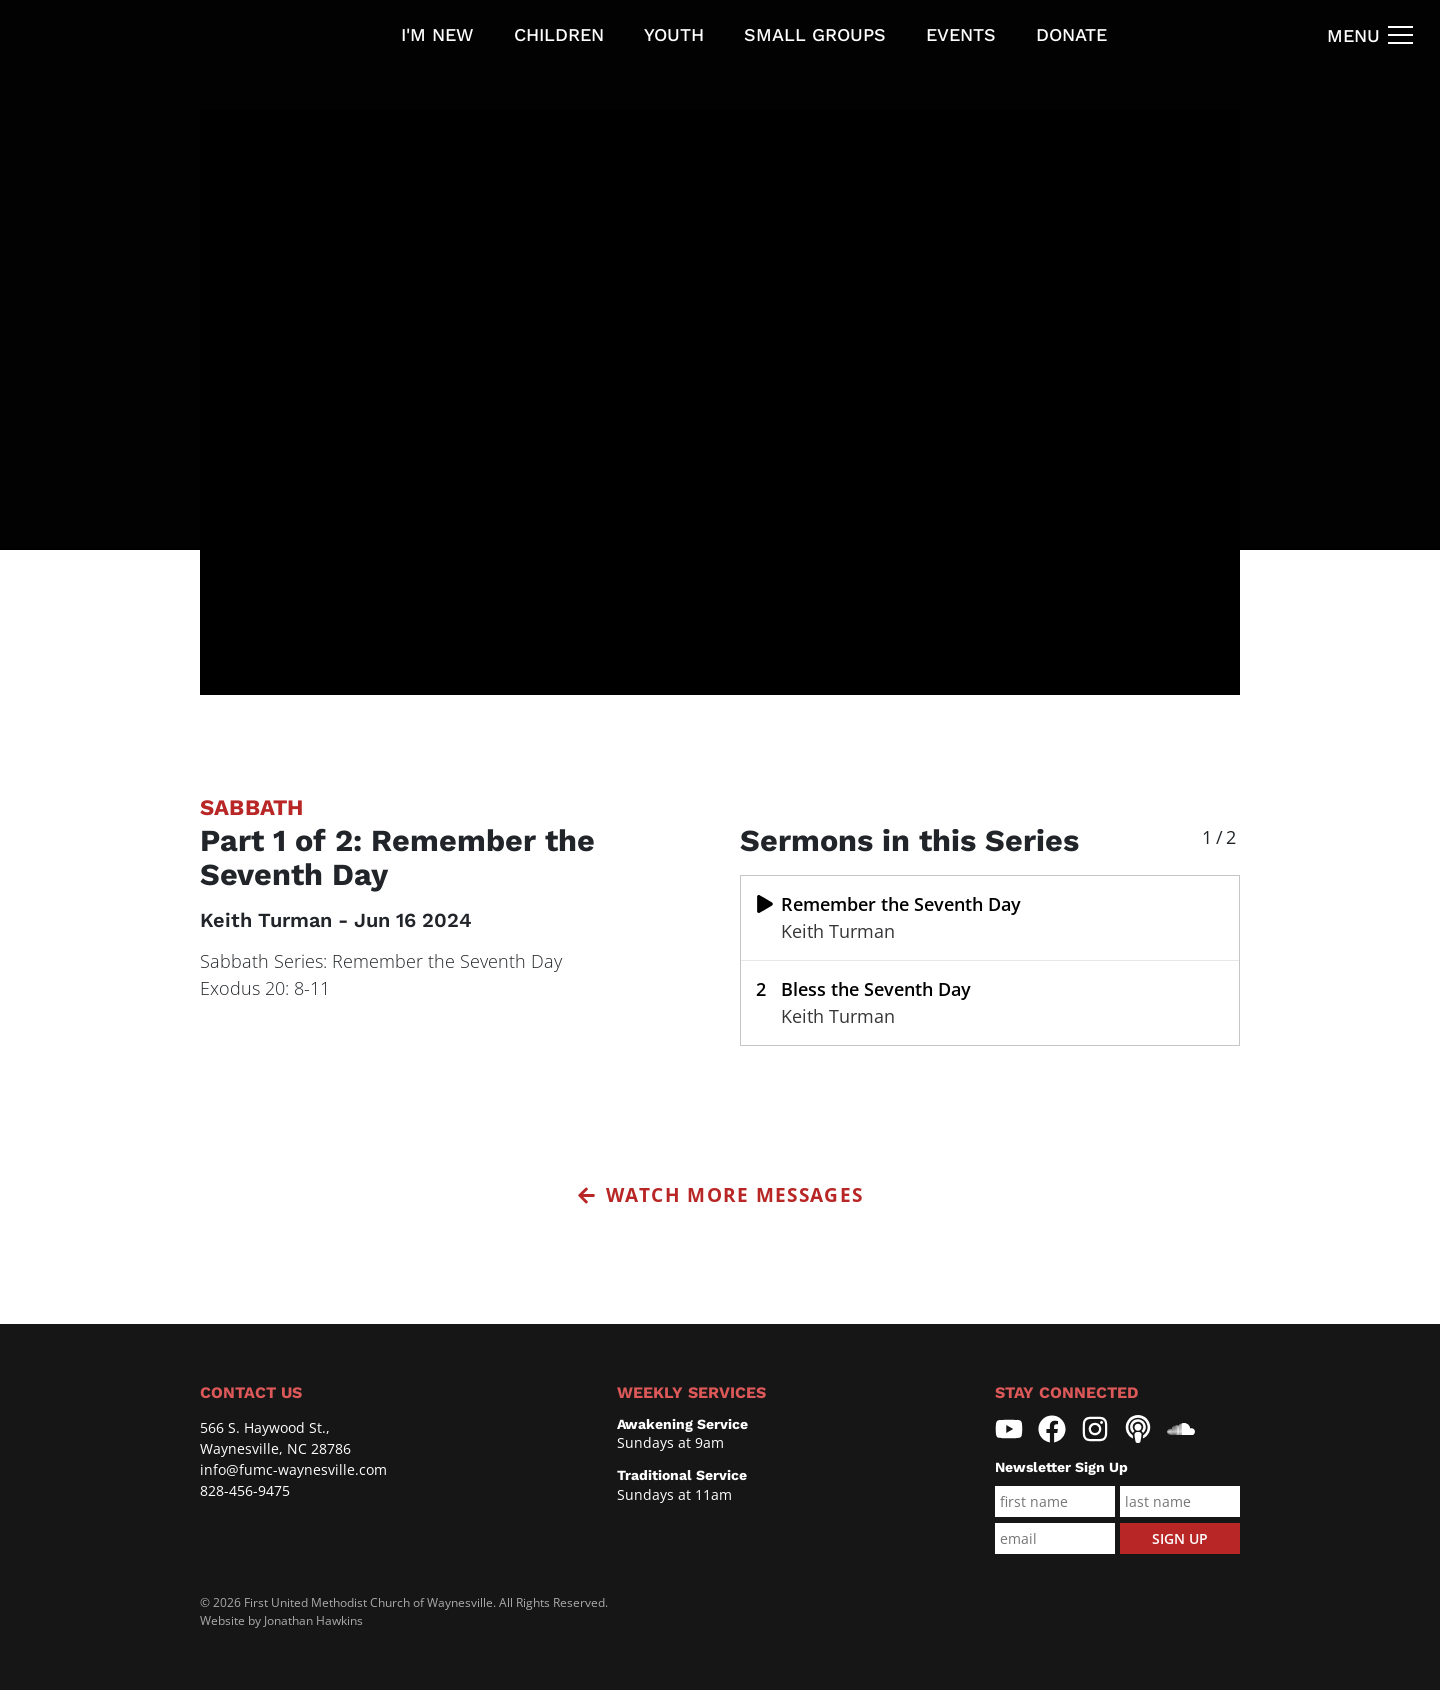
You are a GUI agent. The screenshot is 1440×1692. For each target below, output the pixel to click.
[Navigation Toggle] (1371, 35)
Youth (674, 34)
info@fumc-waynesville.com (293, 1471)
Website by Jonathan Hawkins (281, 1622)
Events (961, 34)
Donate (1071, 34)
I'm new (437, 34)
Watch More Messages (719, 1196)
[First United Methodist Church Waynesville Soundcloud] (1181, 1431)
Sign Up (1180, 1540)
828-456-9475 (245, 1492)
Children (559, 34)
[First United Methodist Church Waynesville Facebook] (1052, 1431)
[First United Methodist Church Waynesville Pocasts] (1138, 1431)
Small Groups (815, 34)
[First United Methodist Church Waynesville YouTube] (1009, 1431)
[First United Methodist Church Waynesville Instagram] (1095, 1431)
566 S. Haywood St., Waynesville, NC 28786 (275, 1440)
